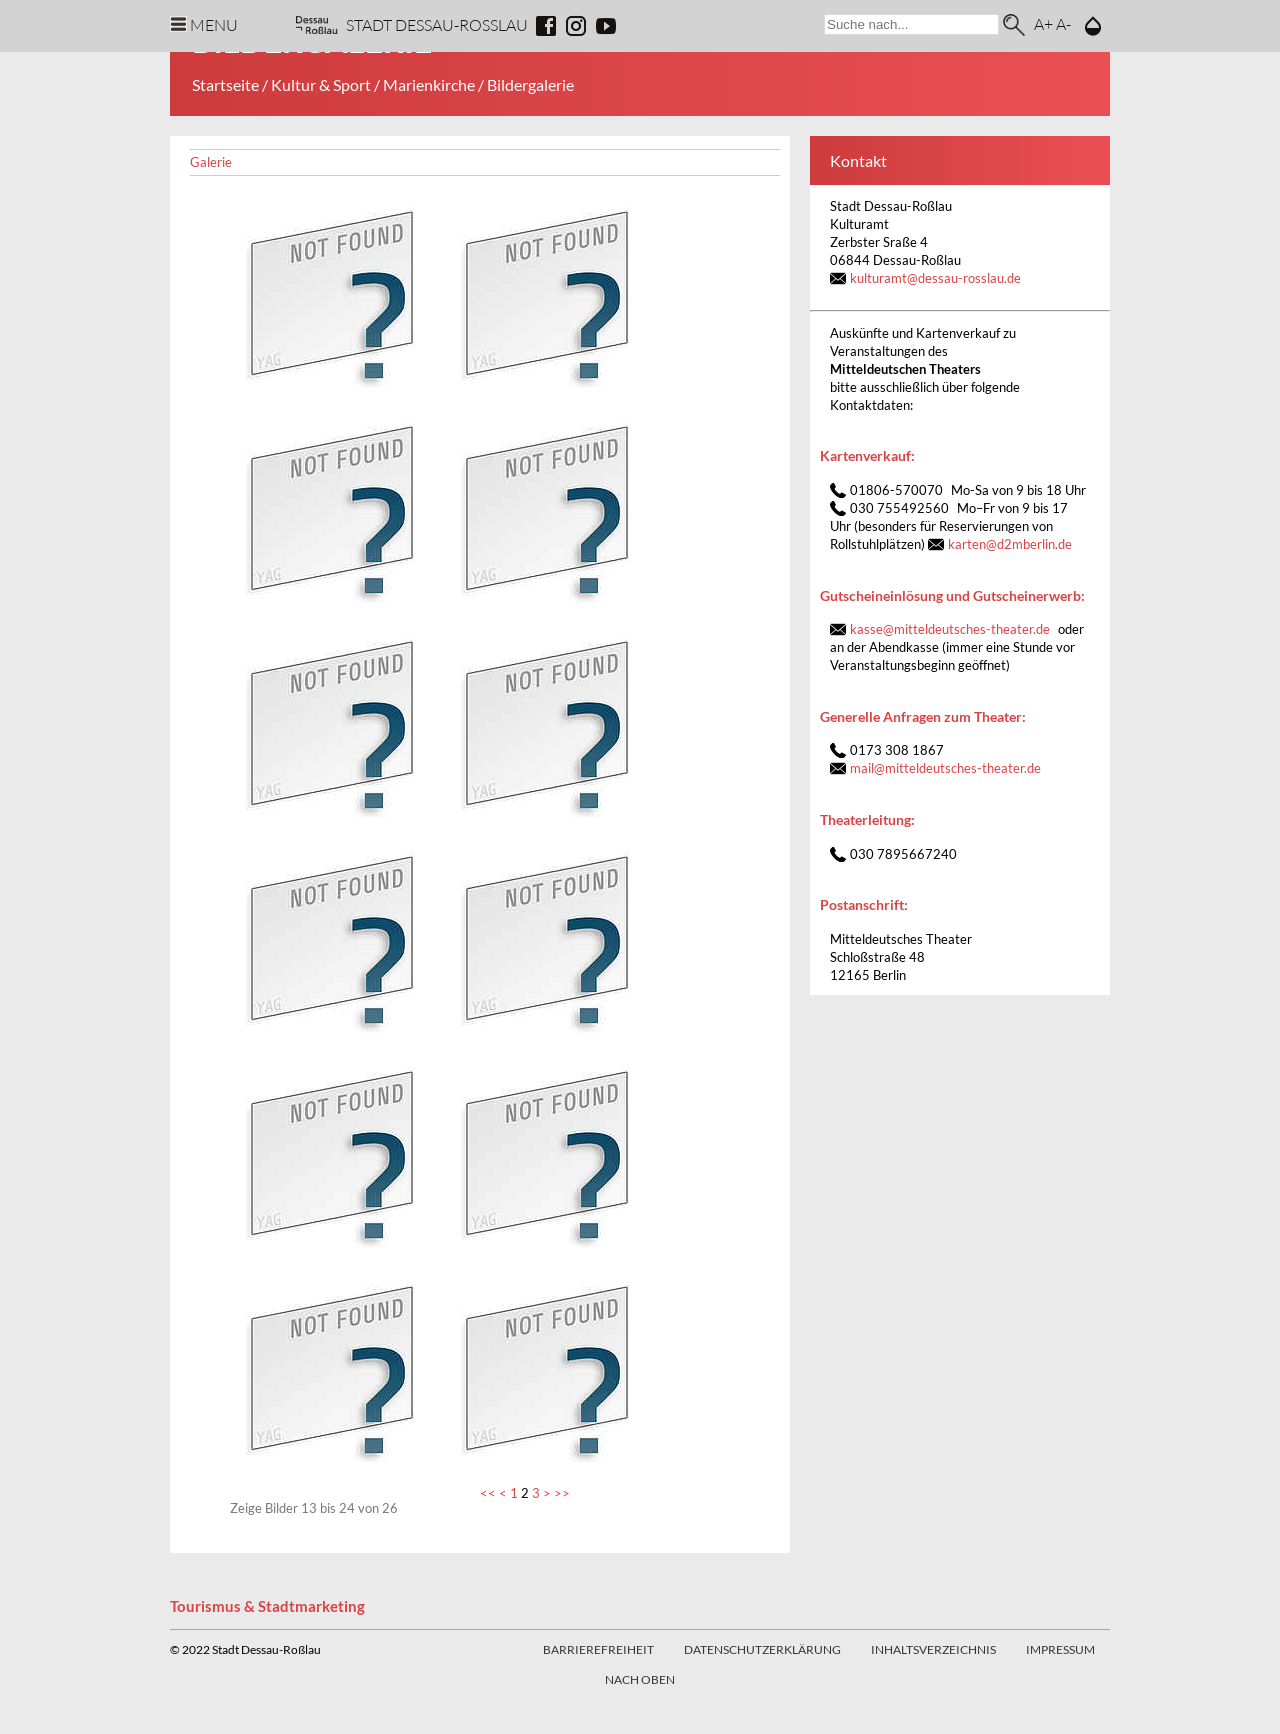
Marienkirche (429, 84)
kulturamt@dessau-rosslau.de (935, 278)
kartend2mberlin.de (1010, 544)
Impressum (1060, 1649)
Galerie (211, 162)
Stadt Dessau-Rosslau (437, 24)
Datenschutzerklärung (762, 1649)
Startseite (225, 84)
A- (1063, 23)
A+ (1043, 23)
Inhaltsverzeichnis (933, 1649)
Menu (214, 24)
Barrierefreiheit (598, 1649)
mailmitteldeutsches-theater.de (945, 768)
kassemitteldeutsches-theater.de (950, 629)
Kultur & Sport (321, 84)
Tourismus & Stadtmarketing (267, 1606)
